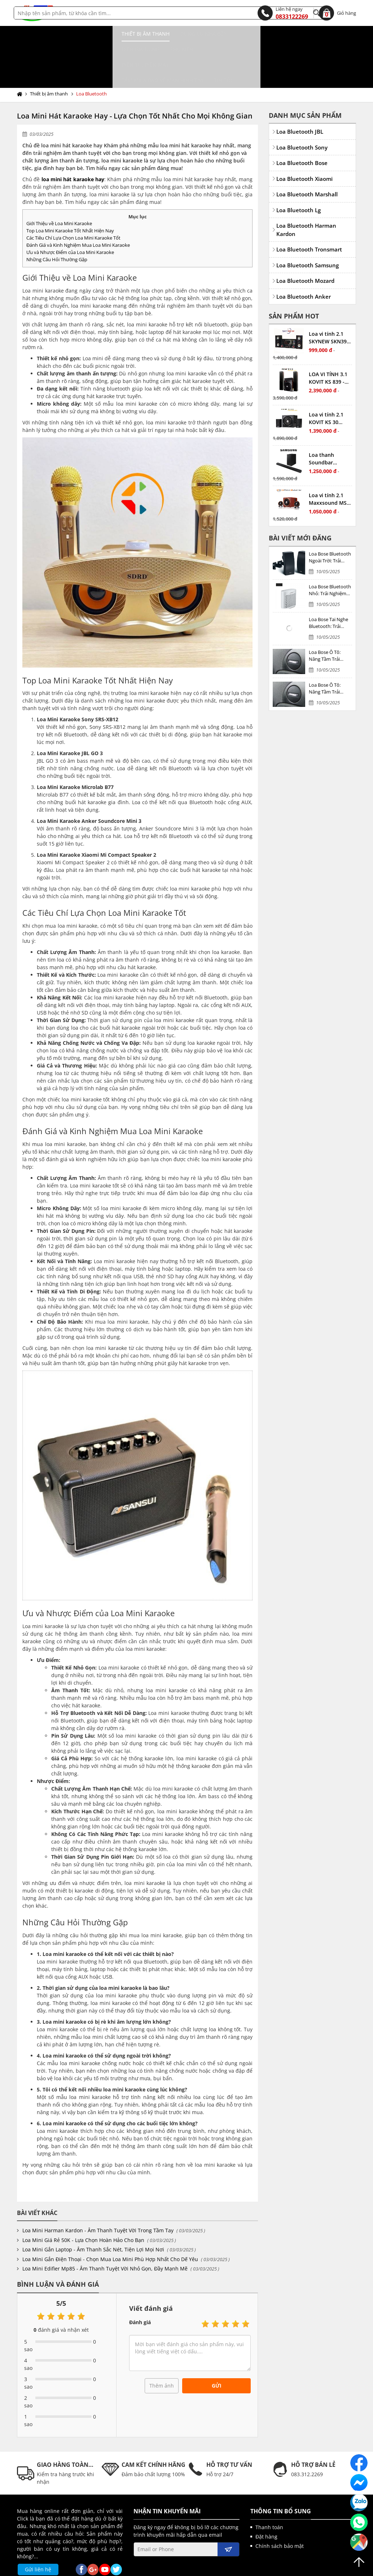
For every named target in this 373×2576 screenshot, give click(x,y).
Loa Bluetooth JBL (299, 100)
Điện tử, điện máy (244, 33)
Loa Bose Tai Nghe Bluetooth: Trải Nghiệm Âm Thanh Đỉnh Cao (329, 592)
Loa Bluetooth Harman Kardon (306, 198)
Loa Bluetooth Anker (303, 265)
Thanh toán (269, 2496)
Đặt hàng (266, 2505)
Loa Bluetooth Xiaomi (304, 147)
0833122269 (283, 13)
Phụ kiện (198, 33)
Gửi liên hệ (38, 2538)
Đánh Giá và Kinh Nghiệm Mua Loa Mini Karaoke (78, 214)
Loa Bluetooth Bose (302, 131)
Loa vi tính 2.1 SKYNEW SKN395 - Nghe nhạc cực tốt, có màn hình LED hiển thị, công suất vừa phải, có (329, 306)
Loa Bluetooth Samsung (307, 234)
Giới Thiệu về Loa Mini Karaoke (59, 192)
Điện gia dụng (157, 33)
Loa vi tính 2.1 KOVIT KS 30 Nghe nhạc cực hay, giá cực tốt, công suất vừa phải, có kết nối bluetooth (328, 387)
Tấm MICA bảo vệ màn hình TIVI (63, 49)
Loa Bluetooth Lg (298, 179)
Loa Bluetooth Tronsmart (309, 218)
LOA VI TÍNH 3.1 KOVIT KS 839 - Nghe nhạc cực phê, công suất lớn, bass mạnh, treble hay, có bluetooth (328, 347)
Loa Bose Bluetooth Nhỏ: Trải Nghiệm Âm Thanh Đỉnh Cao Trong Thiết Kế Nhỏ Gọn (330, 559)
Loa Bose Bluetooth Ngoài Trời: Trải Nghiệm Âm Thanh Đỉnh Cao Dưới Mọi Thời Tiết (330, 527)
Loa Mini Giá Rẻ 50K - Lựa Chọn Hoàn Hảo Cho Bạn (83, 2209)
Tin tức (125, 49)
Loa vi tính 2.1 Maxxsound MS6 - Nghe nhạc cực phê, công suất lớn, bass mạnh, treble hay (329, 468)
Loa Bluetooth (91, 62)
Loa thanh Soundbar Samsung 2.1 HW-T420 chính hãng (330, 427)
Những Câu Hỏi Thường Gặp (56, 228)
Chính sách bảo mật (279, 2515)
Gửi (216, 2354)
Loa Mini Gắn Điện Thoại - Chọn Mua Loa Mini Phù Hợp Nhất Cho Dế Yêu (110, 2228)
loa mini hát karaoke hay (72, 148)
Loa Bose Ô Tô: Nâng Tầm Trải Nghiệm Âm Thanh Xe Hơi (329, 625)
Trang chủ (21, 63)
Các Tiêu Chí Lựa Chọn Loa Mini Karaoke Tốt (73, 207)
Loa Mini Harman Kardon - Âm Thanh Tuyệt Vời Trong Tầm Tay (98, 2199)
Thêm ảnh (161, 2354)
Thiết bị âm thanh (46, 33)
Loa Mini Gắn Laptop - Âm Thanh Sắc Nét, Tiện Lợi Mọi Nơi (93, 2218)
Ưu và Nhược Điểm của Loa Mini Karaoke (70, 221)
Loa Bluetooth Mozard (305, 249)
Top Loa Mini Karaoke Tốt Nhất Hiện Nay (70, 199)
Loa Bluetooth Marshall (307, 163)
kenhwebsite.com (257, 2568)
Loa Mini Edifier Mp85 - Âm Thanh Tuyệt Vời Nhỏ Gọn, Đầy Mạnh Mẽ (105, 2237)
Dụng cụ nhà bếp (104, 33)
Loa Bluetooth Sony (302, 116)
